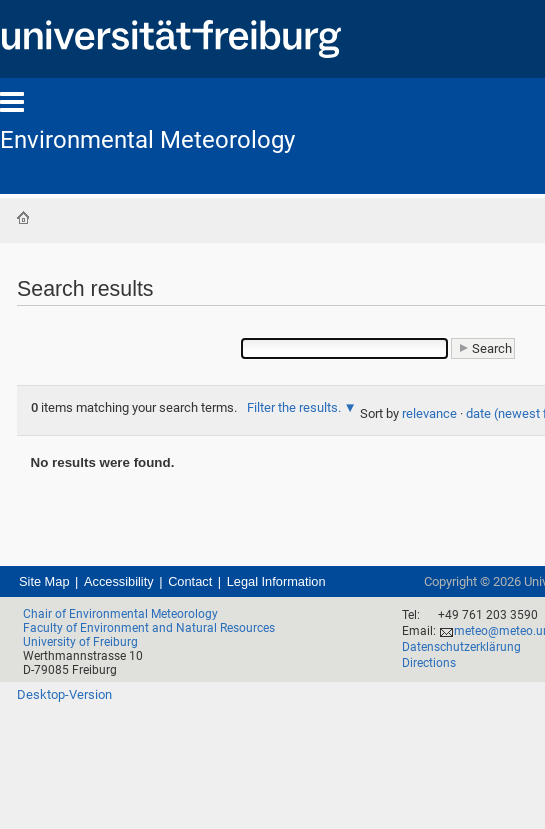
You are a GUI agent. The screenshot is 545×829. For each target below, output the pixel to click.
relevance (429, 413)
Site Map (44, 581)
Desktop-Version (64, 694)
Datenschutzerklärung (461, 647)
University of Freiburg (80, 642)
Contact (190, 581)
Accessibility (119, 581)
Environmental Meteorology (147, 140)
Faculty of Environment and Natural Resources (149, 628)
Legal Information (276, 581)
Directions (429, 663)
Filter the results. (295, 407)
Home (23, 218)
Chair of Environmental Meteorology (120, 614)
